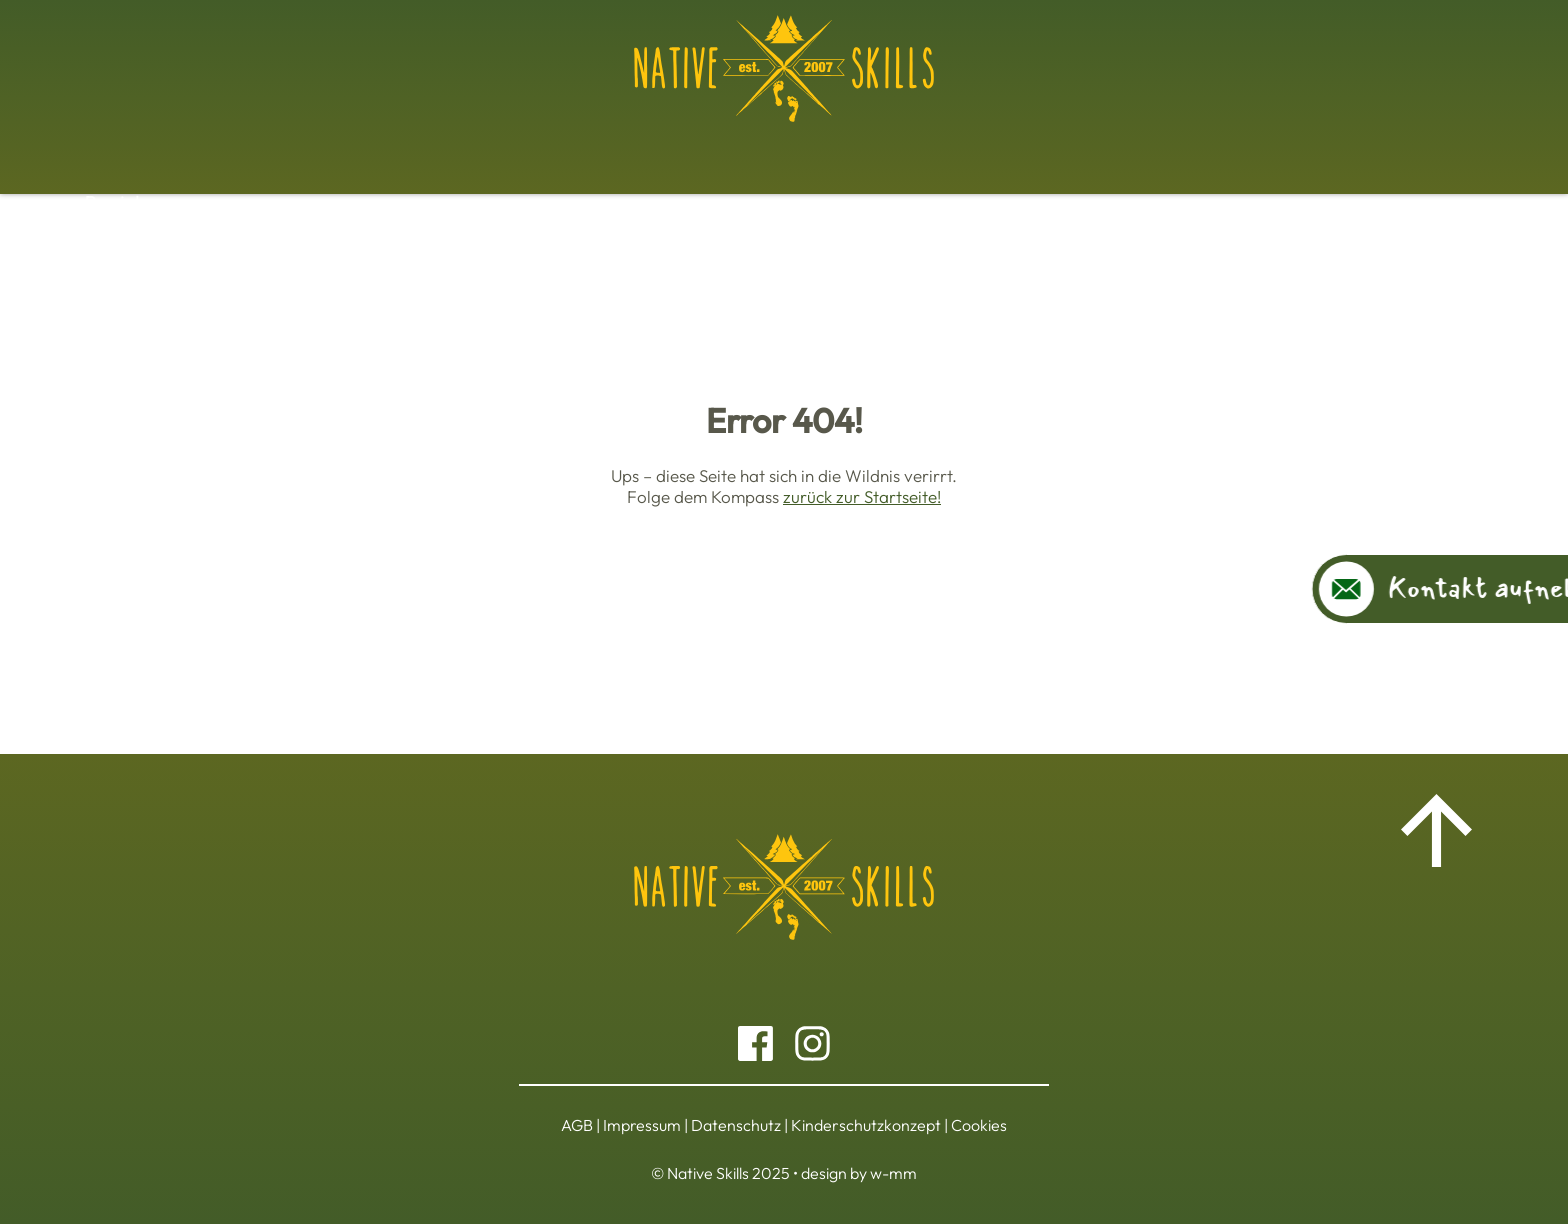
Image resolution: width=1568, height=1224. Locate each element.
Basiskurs (358, 147)
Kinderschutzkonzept (866, 1125)
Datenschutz (736, 1125)
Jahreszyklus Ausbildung (639, 147)
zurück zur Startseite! (862, 496)
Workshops (469, 147)
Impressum (642, 1125)
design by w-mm (859, 1173)
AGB (577, 1125)
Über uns (1211, 147)
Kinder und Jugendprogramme (887, 147)
